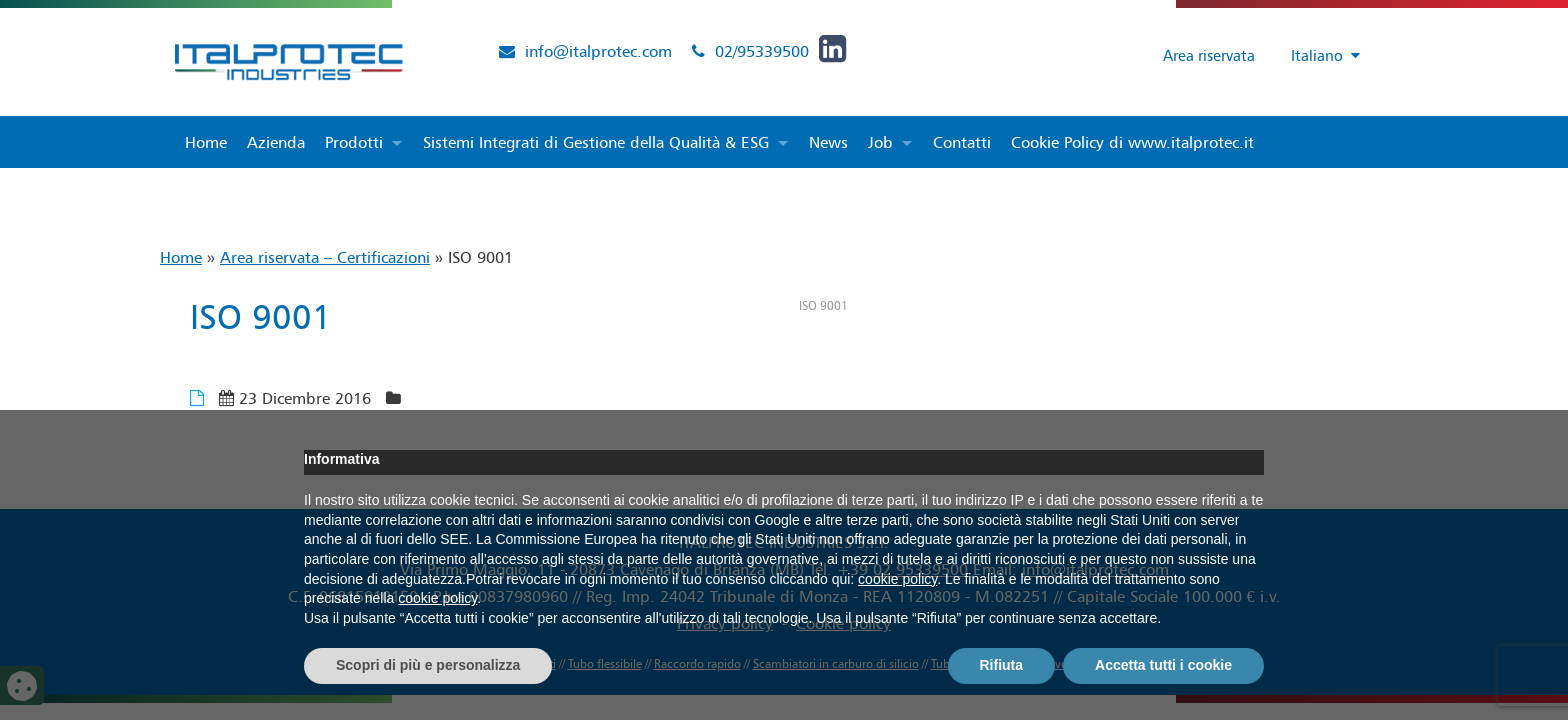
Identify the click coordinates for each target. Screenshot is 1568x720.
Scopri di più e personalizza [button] (428, 665)
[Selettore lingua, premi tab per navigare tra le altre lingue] (1316, 56)
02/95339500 (762, 51)
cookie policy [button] (897, 579)
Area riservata (1195, 55)
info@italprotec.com (598, 51)
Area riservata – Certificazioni (325, 257)
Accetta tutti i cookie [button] (1163, 665)
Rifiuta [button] (1002, 665)
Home (181, 257)
